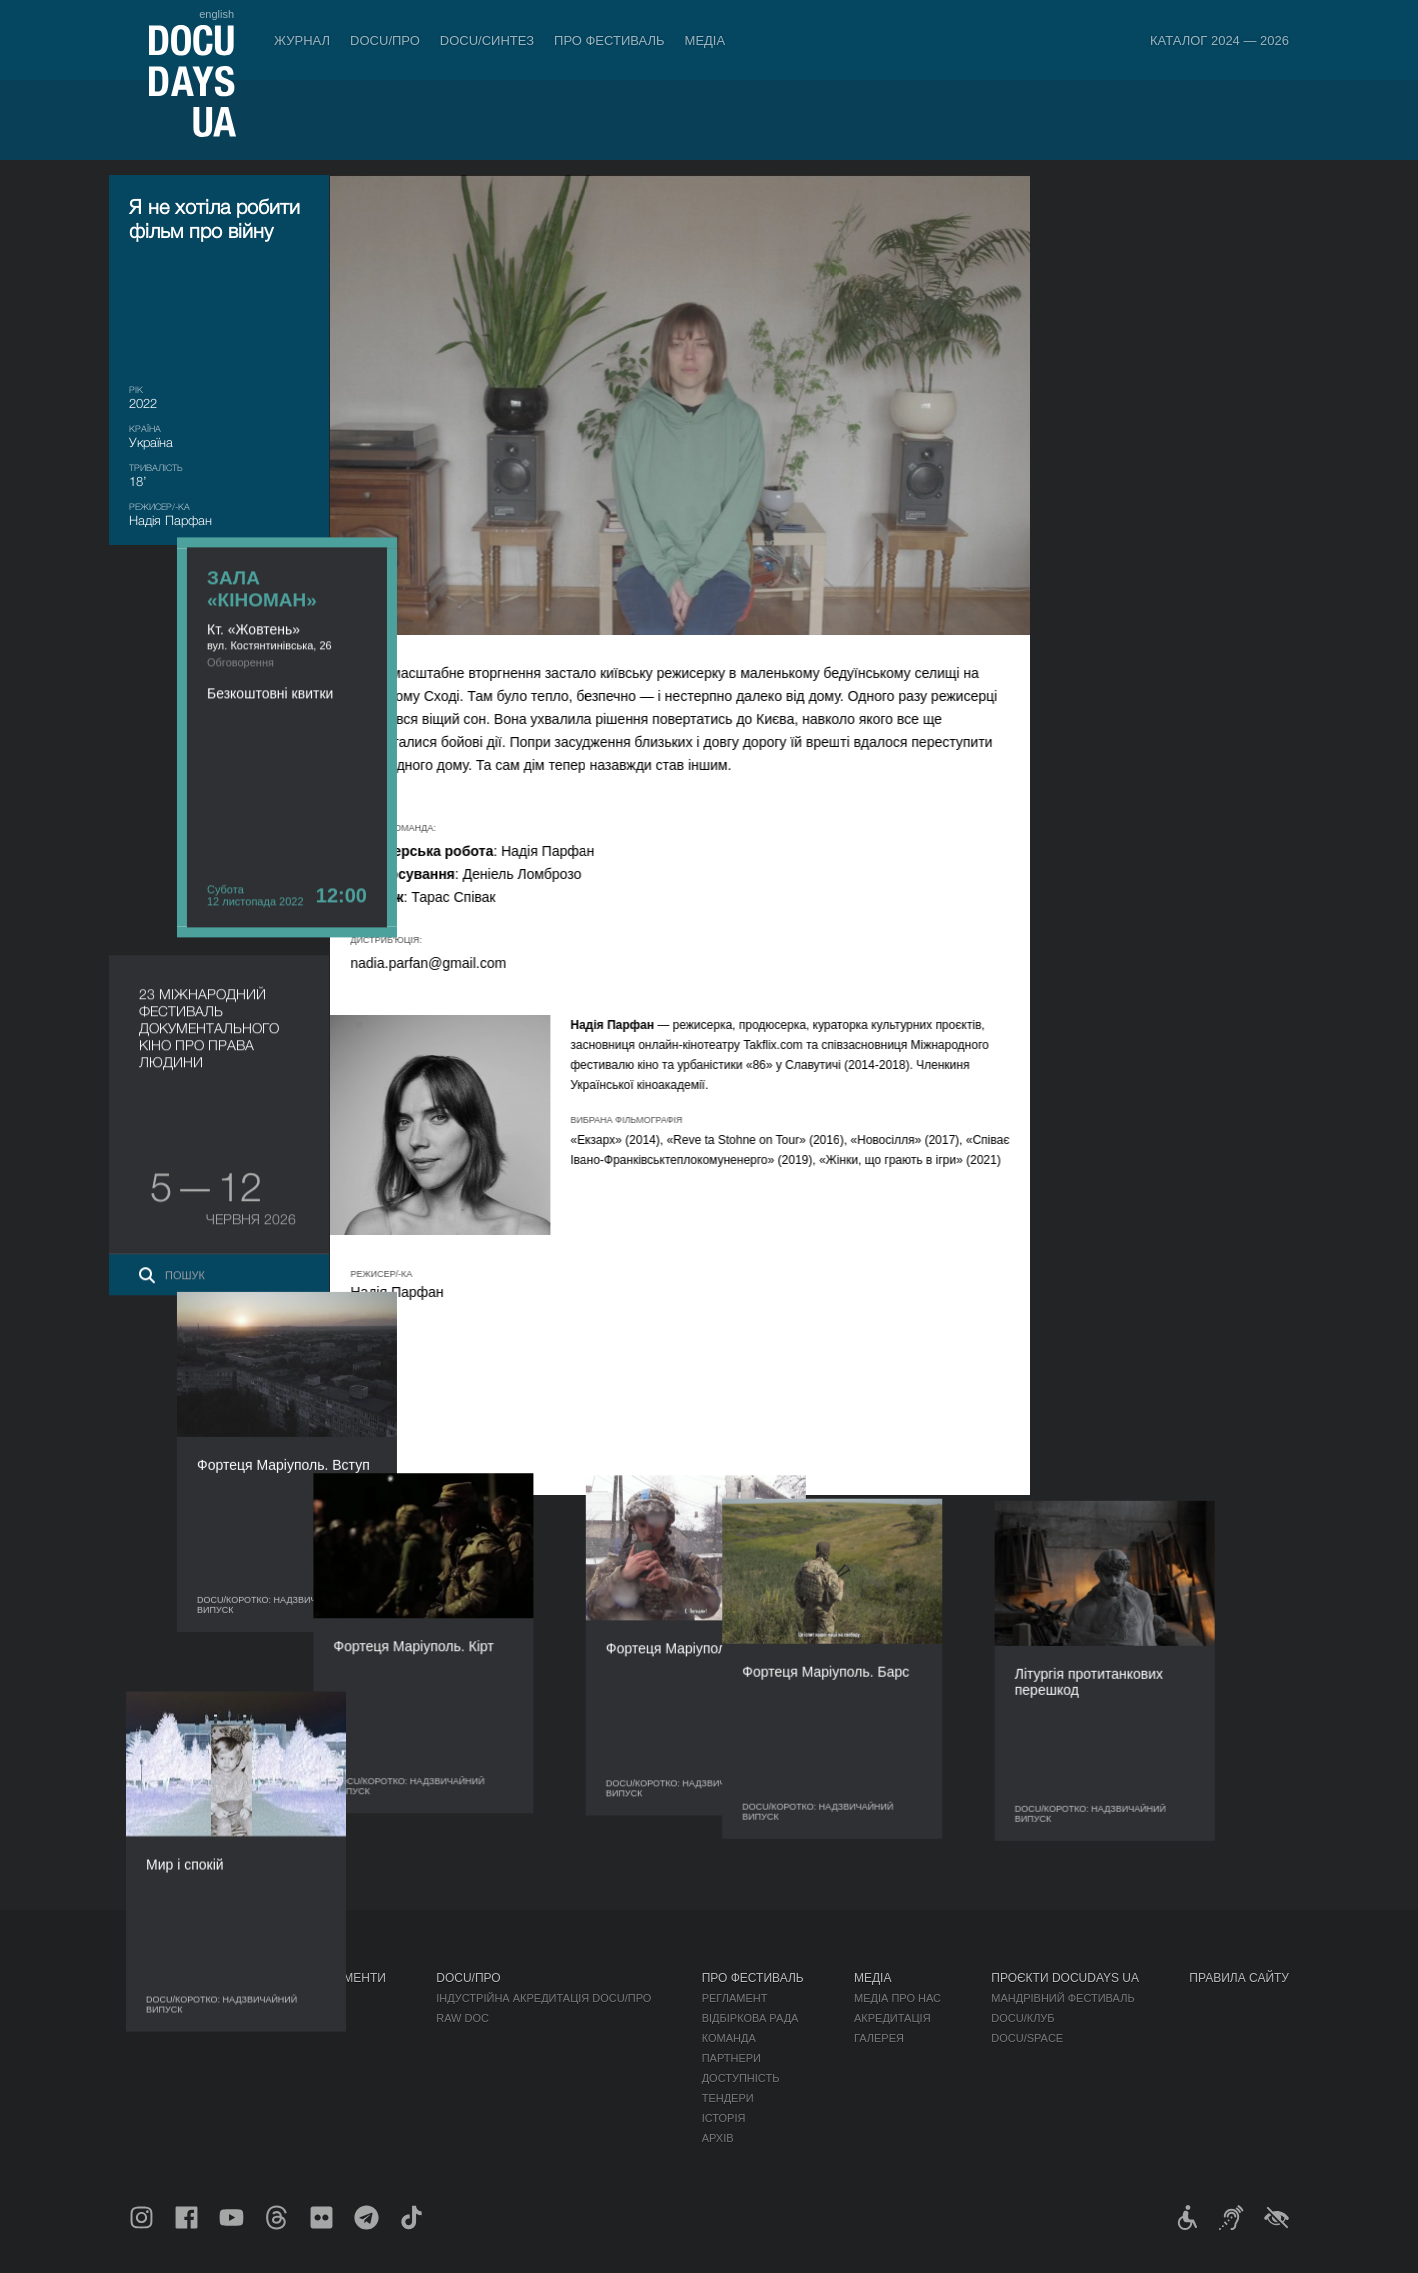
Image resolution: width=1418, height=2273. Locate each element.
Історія (724, 2118)
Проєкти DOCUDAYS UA (1065, 1978)
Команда (729, 2038)
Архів (718, 2138)
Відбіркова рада (750, 2018)
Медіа (705, 40)
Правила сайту (1239, 1978)
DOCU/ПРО (385, 40)
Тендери (728, 2098)
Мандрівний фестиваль (1062, 1998)
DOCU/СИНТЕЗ (487, 40)
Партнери (731, 2058)
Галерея (879, 2038)
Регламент (735, 1998)
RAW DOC (462, 2018)
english (216, 14)
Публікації (159, 1998)
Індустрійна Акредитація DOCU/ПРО (543, 1998)
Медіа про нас (897, 1998)
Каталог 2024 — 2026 (1219, 40)
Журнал (302, 40)
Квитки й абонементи (313, 1978)
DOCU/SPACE (1027, 2038)
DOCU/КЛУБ (1022, 2018)
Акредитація (892, 2018)
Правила (266, 1998)
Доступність (741, 2078)
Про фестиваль (609, 40)
